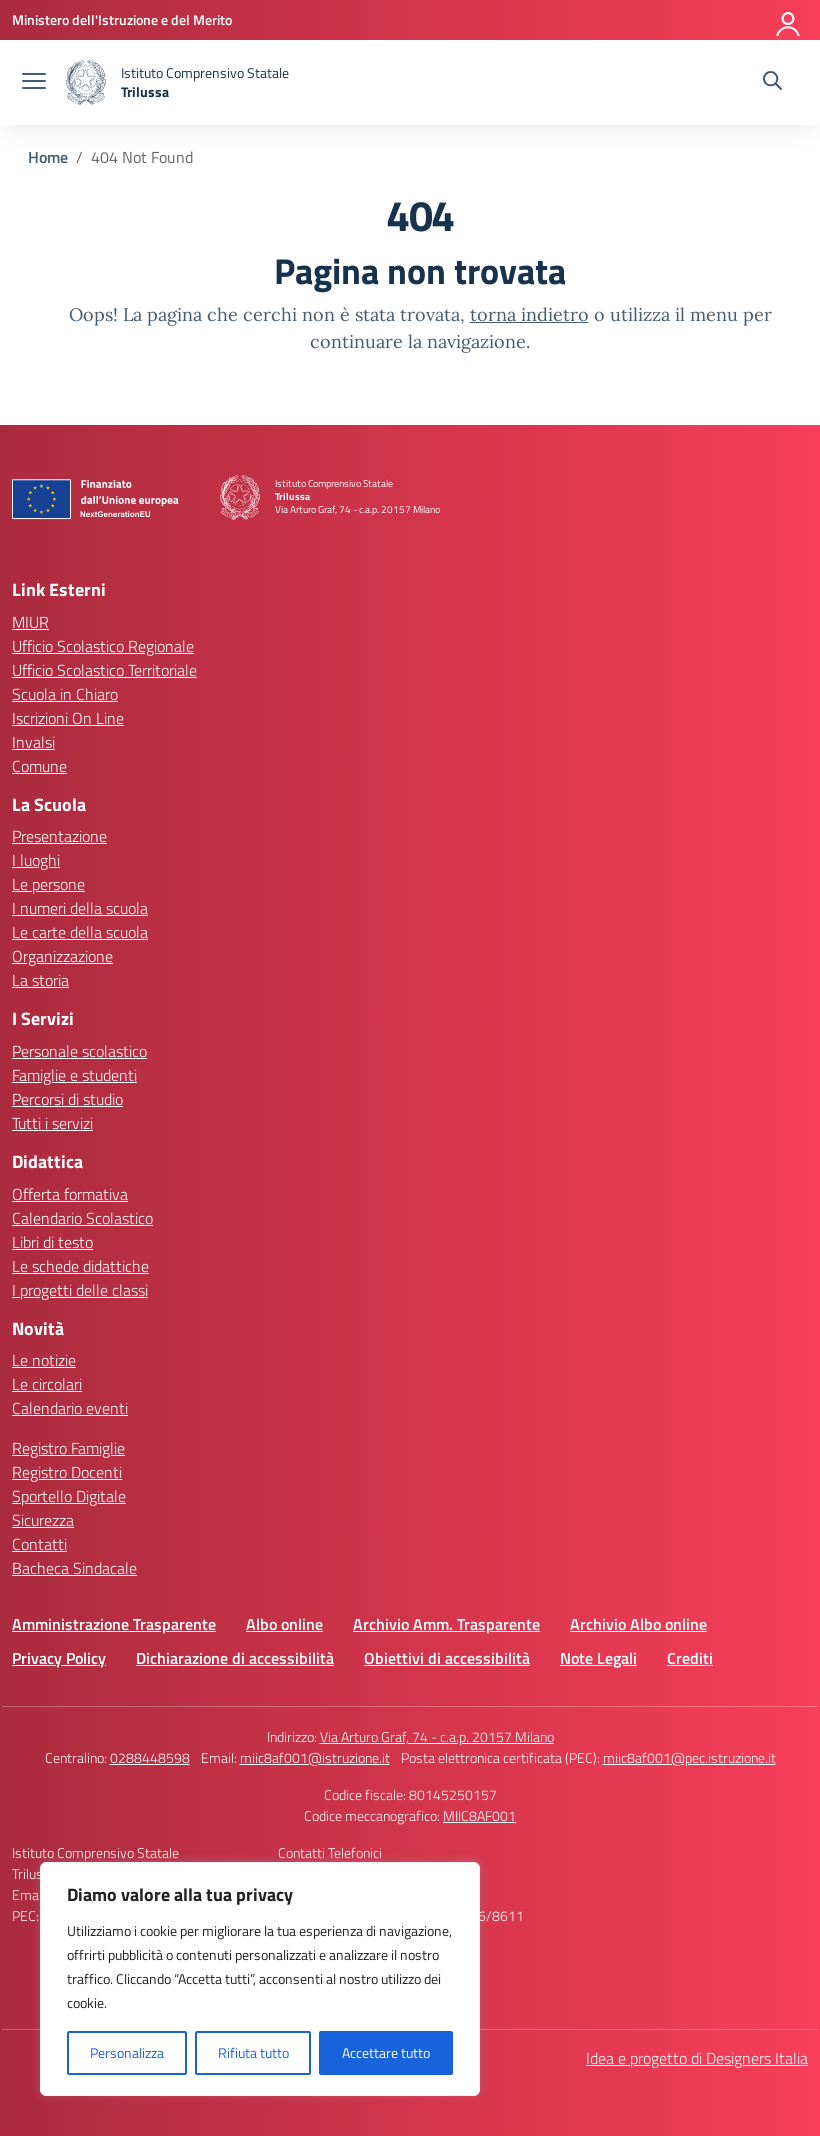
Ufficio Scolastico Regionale (103, 646)
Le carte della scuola (80, 932)
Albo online (284, 1624)
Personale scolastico (79, 1051)
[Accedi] (789, 20)
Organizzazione (62, 956)
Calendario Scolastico (82, 1218)
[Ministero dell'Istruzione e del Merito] (122, 19)
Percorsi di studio (67, 1099)
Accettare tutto (386, 2052)
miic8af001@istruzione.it (315, 1757)
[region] (260, 1979)
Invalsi (33, 742)
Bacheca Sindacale (74, 1568)
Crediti (690, 1658)
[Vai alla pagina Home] (48, 157)
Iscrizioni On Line (68, 718)
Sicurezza (43, 1520)
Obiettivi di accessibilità (447, 1658)
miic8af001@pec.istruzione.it (689, 1757)
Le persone (48, 884)
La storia (40, 980)
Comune (39, 766)
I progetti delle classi (80, 1290)
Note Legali (598, 1658)
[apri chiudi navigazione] (34, 83)
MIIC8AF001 (479, 1815)
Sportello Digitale (69, 1496)
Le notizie (44, 1360)
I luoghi (36, 860)
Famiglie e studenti (74, 1075)
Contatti (39, 1544)
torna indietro (529, 314)
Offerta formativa (70, 1194)
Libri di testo (52, 1242)
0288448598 (150, 1757)
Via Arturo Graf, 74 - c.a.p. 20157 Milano (437, 1736)
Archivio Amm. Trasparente (446, 1624)
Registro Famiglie (68, 1448)
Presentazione (59, 836)
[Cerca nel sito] (772, 83)
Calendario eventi (70, 1408)
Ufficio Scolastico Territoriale (104, 670)
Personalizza (127, 2052)
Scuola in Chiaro (65, 694)
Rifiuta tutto (253, 2052)
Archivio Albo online (638, 1624)
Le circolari (47, 1384)
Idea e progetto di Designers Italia (697, 2058)
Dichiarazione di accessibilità (235, 1658)
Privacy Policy (59, 1658)
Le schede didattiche (80, 1266)
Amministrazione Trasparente (114, 1624)
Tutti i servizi (52, 1123)
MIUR (30, 622)
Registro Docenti (67, 1472)
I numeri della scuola (80, 908)
